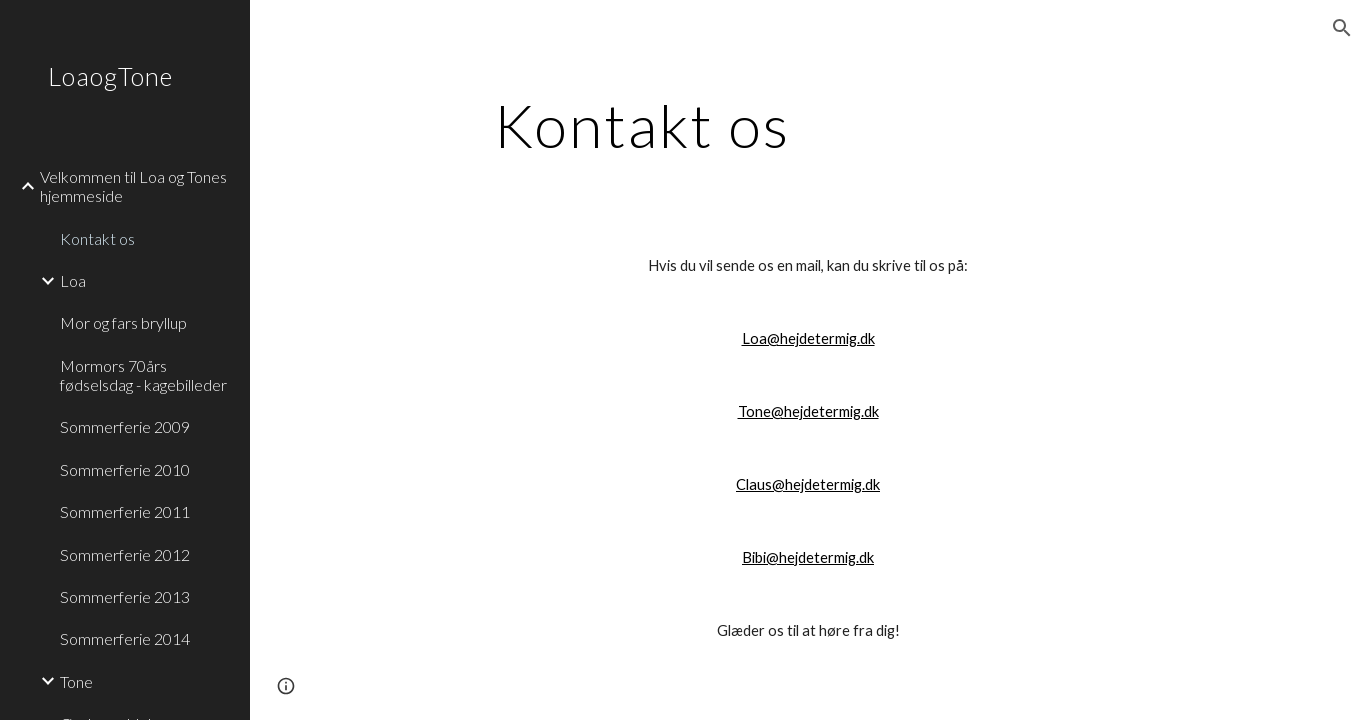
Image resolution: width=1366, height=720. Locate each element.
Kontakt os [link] (97, 238)
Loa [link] (73, 280)
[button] (1342, 28)
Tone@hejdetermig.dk (808, 411)
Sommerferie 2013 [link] (125, 596)
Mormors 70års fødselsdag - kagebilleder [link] (143, 375)
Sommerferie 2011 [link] (125, 511)
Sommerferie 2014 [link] (125, 638)
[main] (642, 125)
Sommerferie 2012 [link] (125, 554)
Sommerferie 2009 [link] (125, 426)
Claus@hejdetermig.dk (808, 484)
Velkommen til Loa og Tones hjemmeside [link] (133, 186)
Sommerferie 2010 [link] (125, 469)
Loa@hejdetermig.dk (808, 338)
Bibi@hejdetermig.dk (808, 557)
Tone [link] (76, 681)
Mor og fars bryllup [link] (123, 322)
